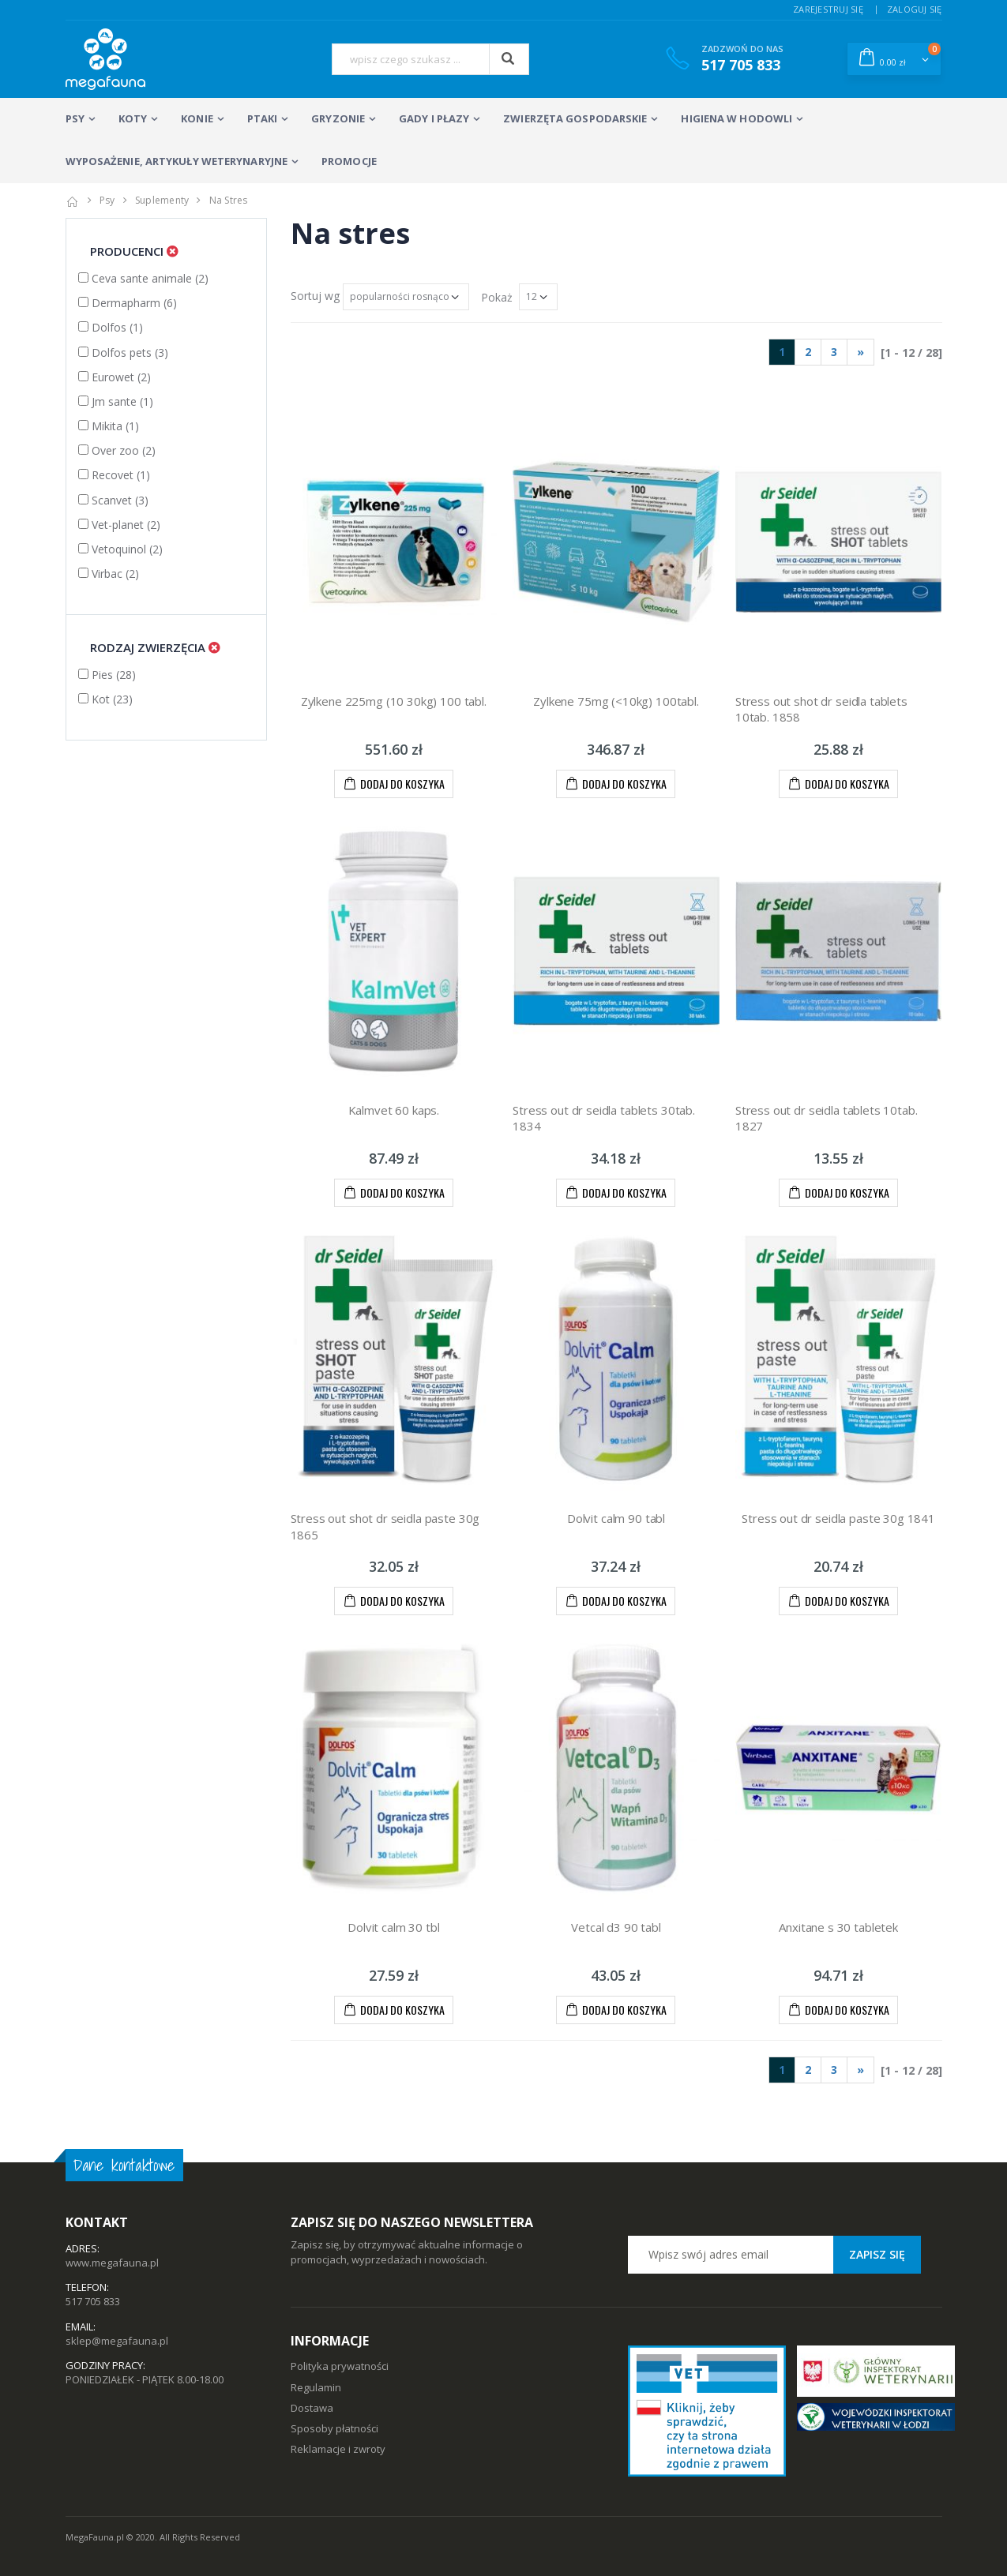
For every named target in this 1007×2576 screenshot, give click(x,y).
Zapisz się (877, 2254)
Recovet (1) (114, 474)
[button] (894, 58)
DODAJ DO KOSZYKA (394, 783)
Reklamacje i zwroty (338, 2449)
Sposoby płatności (334, 2428)
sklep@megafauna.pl (117, 2341)
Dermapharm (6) (127, 302)
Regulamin (316, 2387)
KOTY (132, 118)
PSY (75, 118)
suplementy (162, 200)
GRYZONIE (338, 118)
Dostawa (312, 2408)
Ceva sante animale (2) (143, 278)
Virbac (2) (108, 573)
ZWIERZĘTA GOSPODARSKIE (575, 118)
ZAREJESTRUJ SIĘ (828, 9)
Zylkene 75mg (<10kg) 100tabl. (616, 701)
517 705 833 (93, 2301)
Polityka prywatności (340, 2366)
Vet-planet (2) (119, 524)
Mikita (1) (108, 425)
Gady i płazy (434, 118)
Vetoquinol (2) (120, 549)
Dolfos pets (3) (123, 352)
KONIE (197, 118)
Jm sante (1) (115, 401)
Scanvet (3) (113, 500)
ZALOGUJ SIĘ (914, 9)
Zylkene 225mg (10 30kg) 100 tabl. (394, 701)
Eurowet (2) (114, 376)
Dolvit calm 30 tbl (393, 1927)
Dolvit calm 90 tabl (616, 1518)
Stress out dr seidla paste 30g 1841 (838, 1518)
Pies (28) (107, 674)
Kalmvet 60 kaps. (394, 1110)
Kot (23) (105, 699)
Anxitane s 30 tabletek (838, 1927)
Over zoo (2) (117, 450)
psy (107, 200)
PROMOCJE (349, 161)
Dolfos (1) (110, 327)
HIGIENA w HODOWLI (736, 118)
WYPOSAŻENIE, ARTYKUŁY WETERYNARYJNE (177, 161)
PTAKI (262, 118)
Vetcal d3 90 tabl (615, 1927)
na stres (228, 200)
